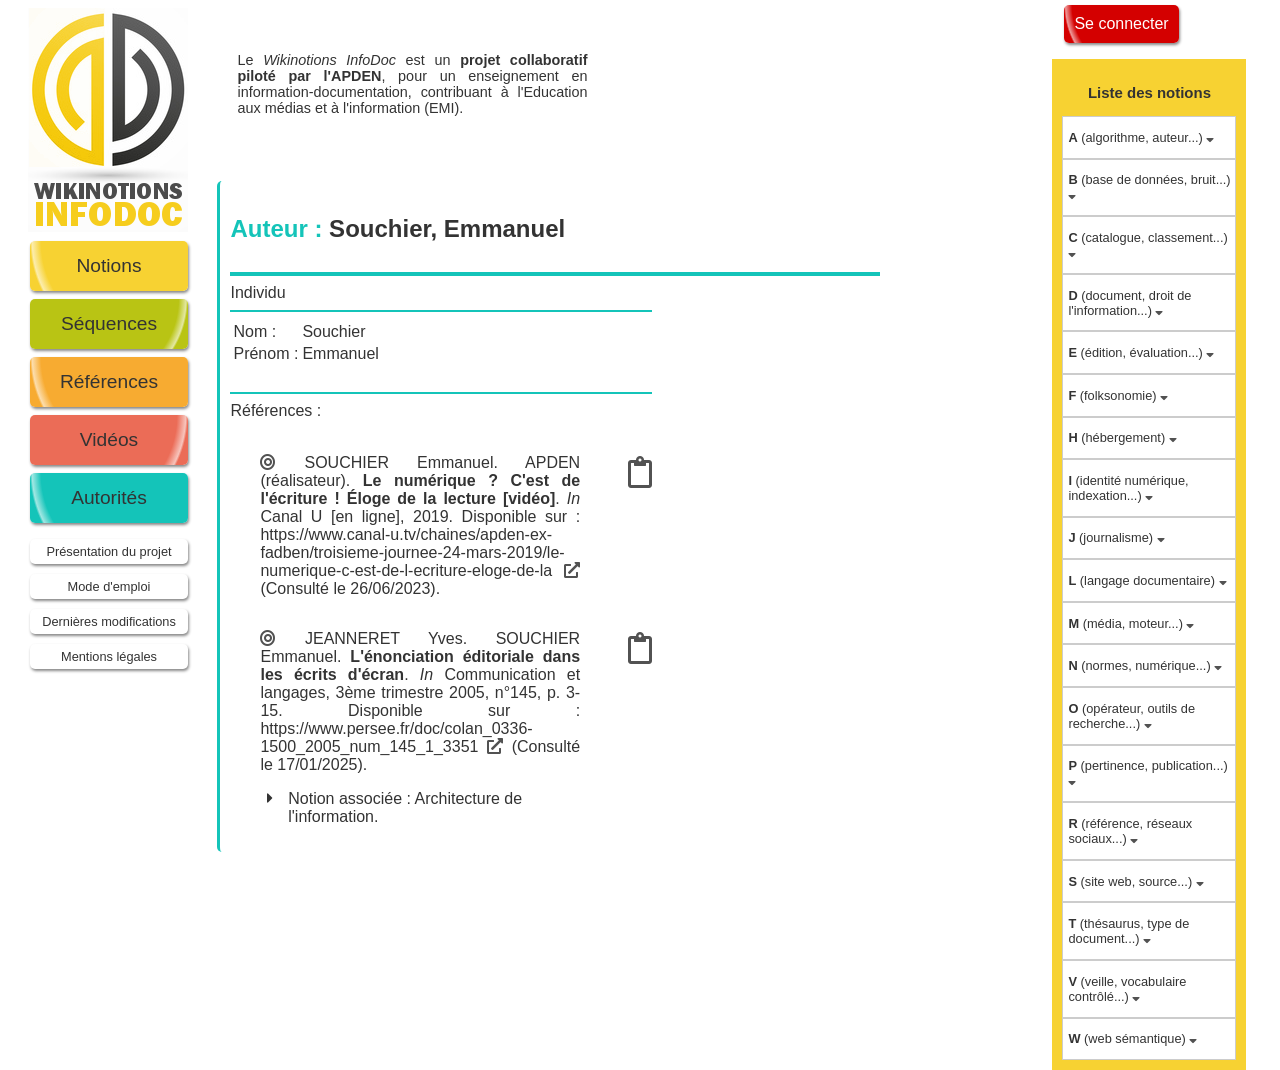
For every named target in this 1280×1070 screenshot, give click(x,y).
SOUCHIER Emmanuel (398, 462)
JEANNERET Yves (384, 638)
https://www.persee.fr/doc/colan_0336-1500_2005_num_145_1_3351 (396, 737)
